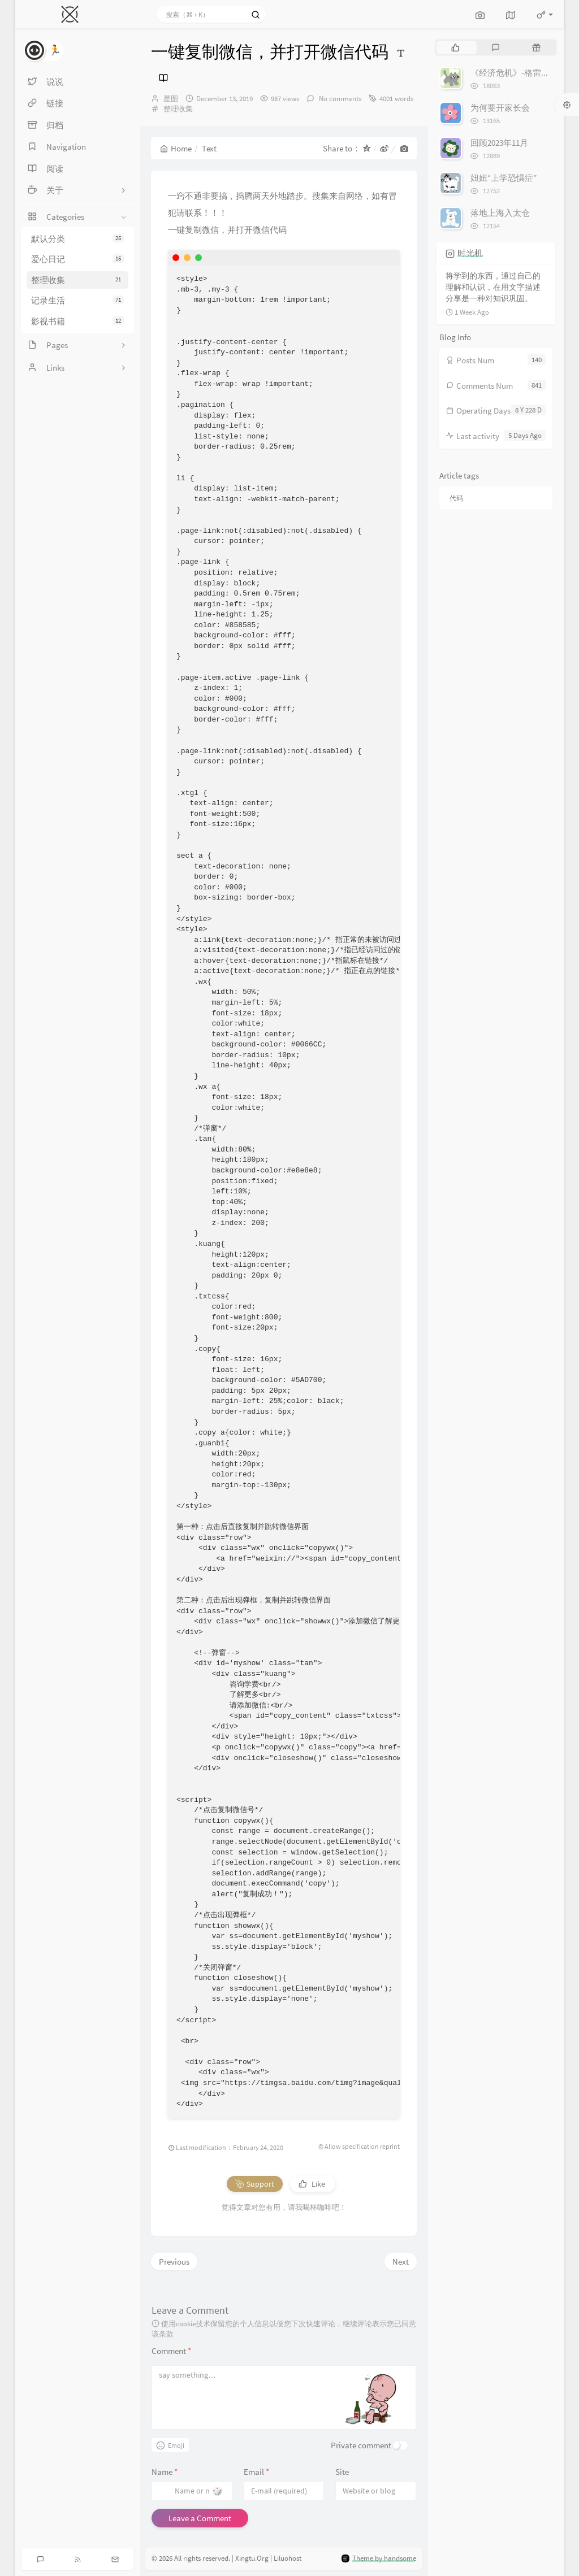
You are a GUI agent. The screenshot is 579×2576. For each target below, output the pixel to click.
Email (256, 2471)
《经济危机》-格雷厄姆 (514, 72)
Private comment (361, 2445)
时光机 (470, 252)
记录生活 (77, 300)
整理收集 (77, 280)
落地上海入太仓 (500, 212)
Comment (171, 2350)
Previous (174, 2261)
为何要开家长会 (500, 107)
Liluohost (287, 2559)
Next (400, 2261)
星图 (170, 98)
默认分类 (77, 238)
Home (176, 148)
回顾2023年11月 (499, 142)
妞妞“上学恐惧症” (503, 177)
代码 (456, 498)
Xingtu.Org (252, 2559)
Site (342, 2471)
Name (165, 2471)
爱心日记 (77, 259)
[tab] (455, 47)
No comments (339, 98)
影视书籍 (77, 321)
